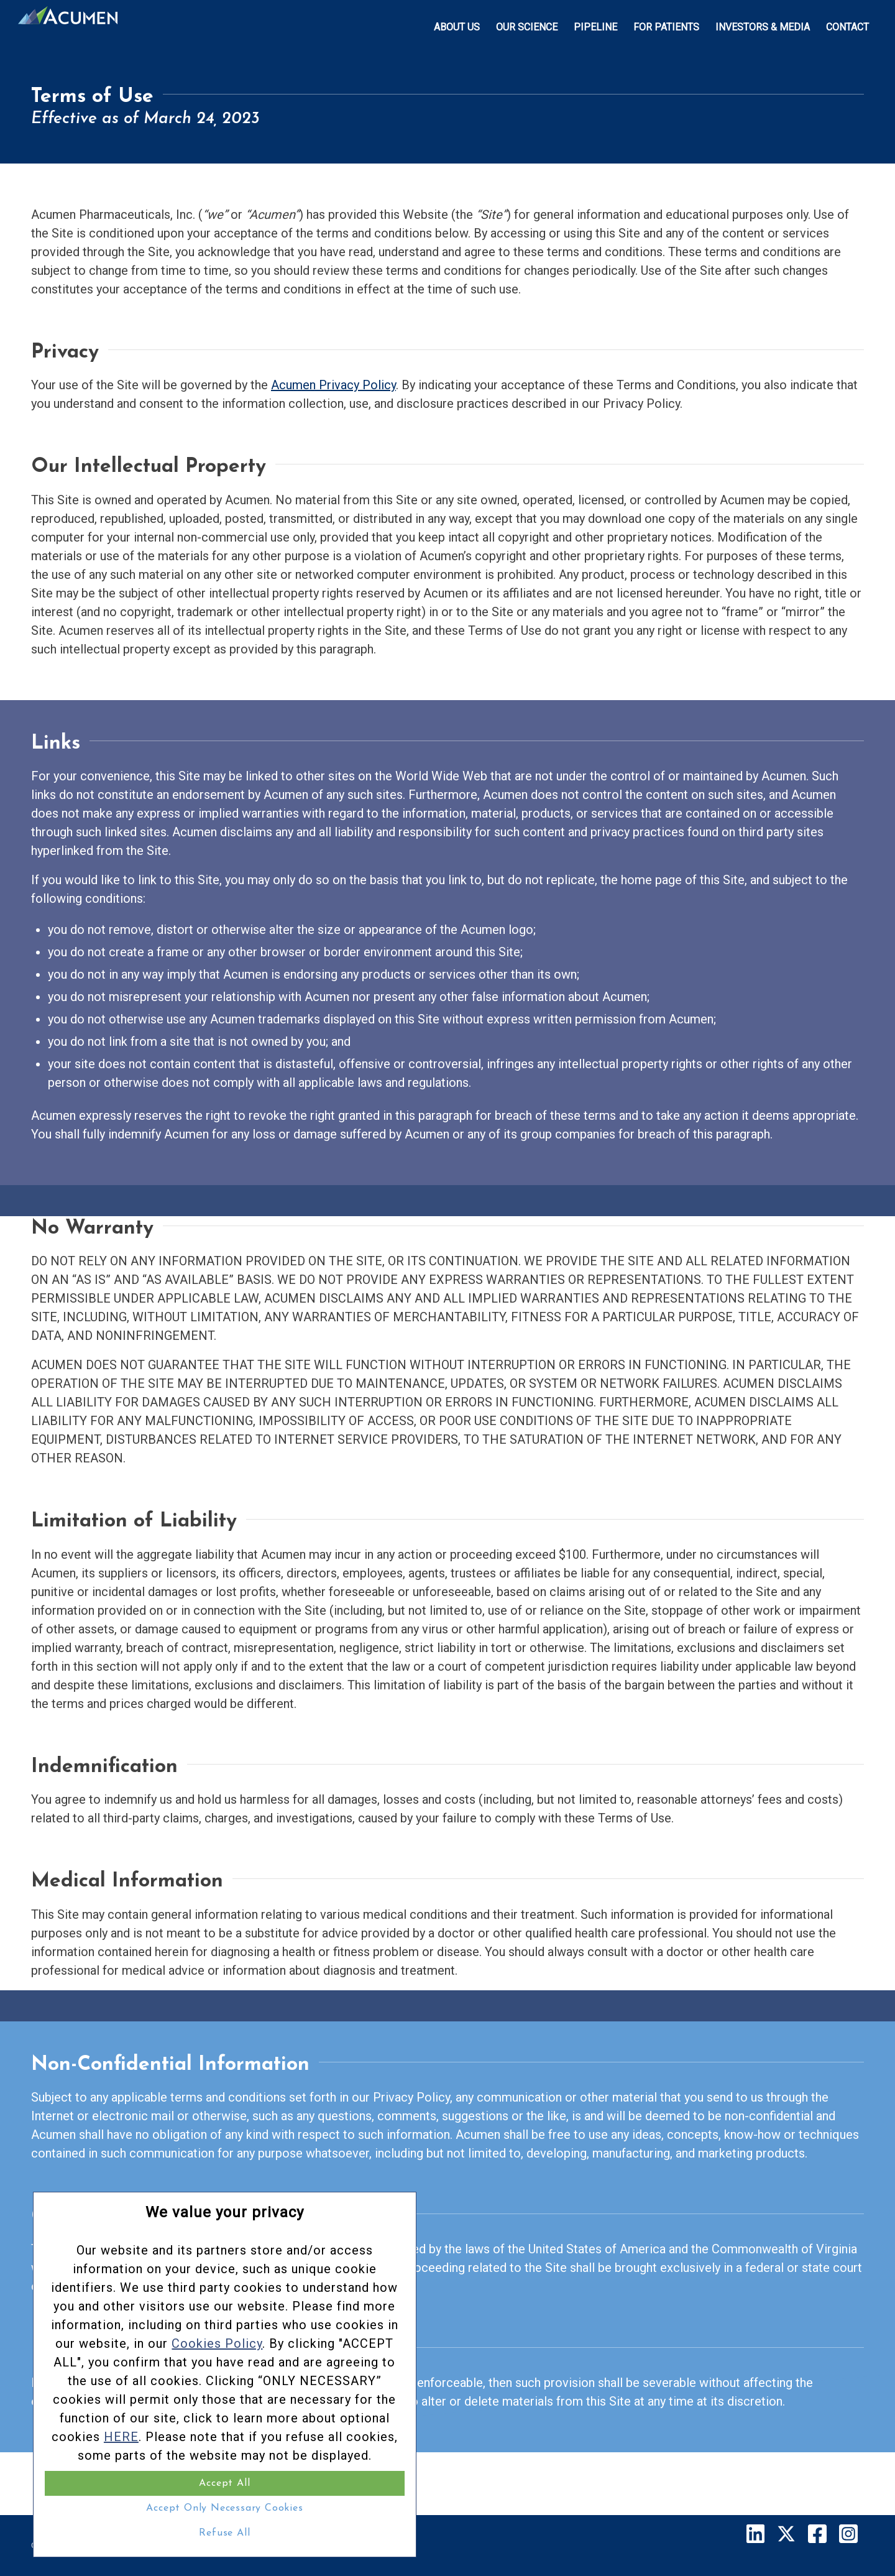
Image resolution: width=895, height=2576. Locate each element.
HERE (159, 2399)
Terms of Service (288, 2545)
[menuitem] (457, 27)
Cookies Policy (175, 2231)
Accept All (130, 2483)
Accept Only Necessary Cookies (130, 2508)
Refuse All (130, 2533)
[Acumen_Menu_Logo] (67, 27)
